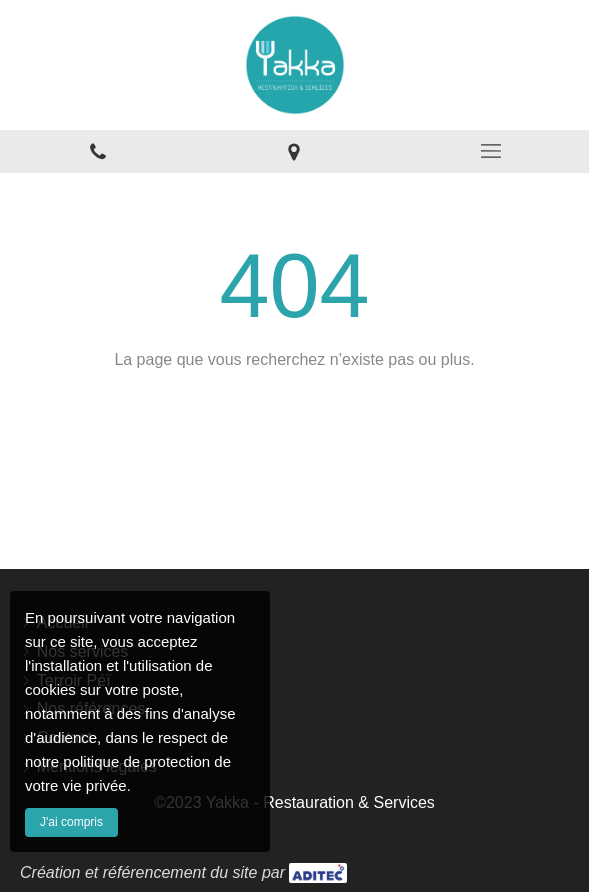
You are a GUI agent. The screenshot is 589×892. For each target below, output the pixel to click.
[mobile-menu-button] (491, 151)
